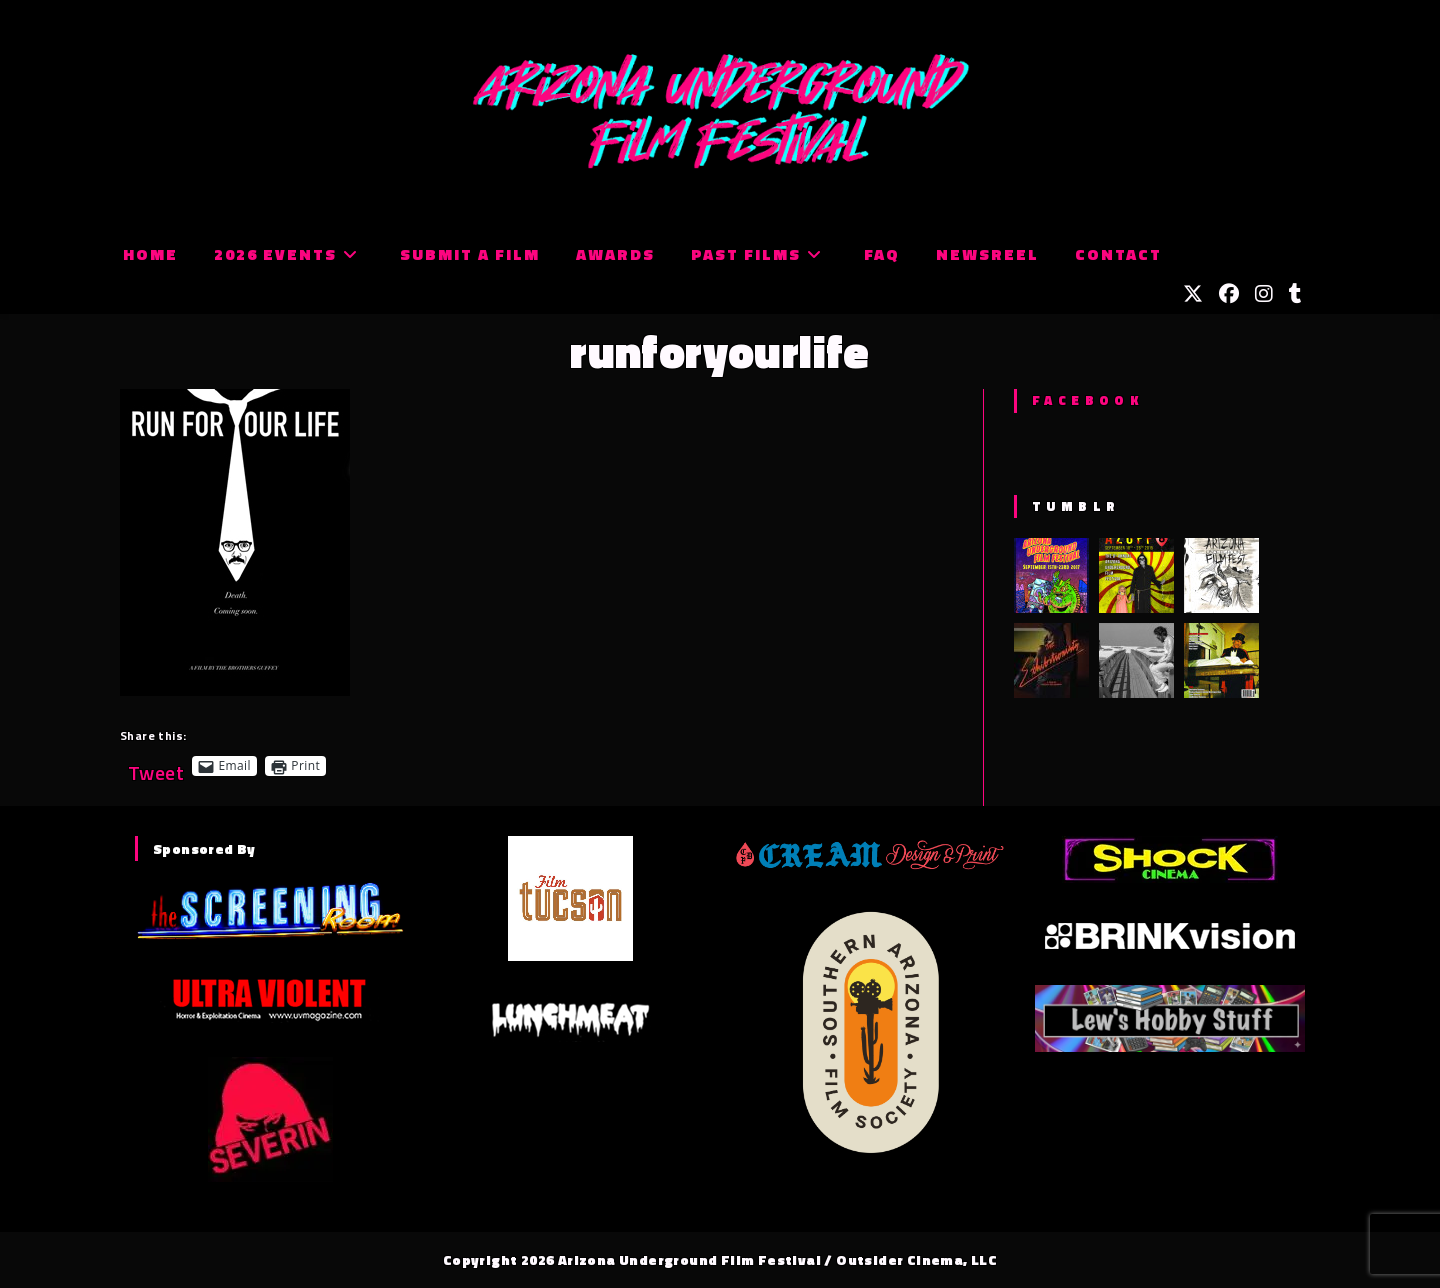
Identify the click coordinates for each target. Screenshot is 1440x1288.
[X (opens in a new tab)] (1193, 294)
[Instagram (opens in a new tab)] (1264, 294)
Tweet (156, 765)
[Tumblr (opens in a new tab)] (1295, 294)
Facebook (1087, 400)
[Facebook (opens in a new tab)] (1229, 294)
